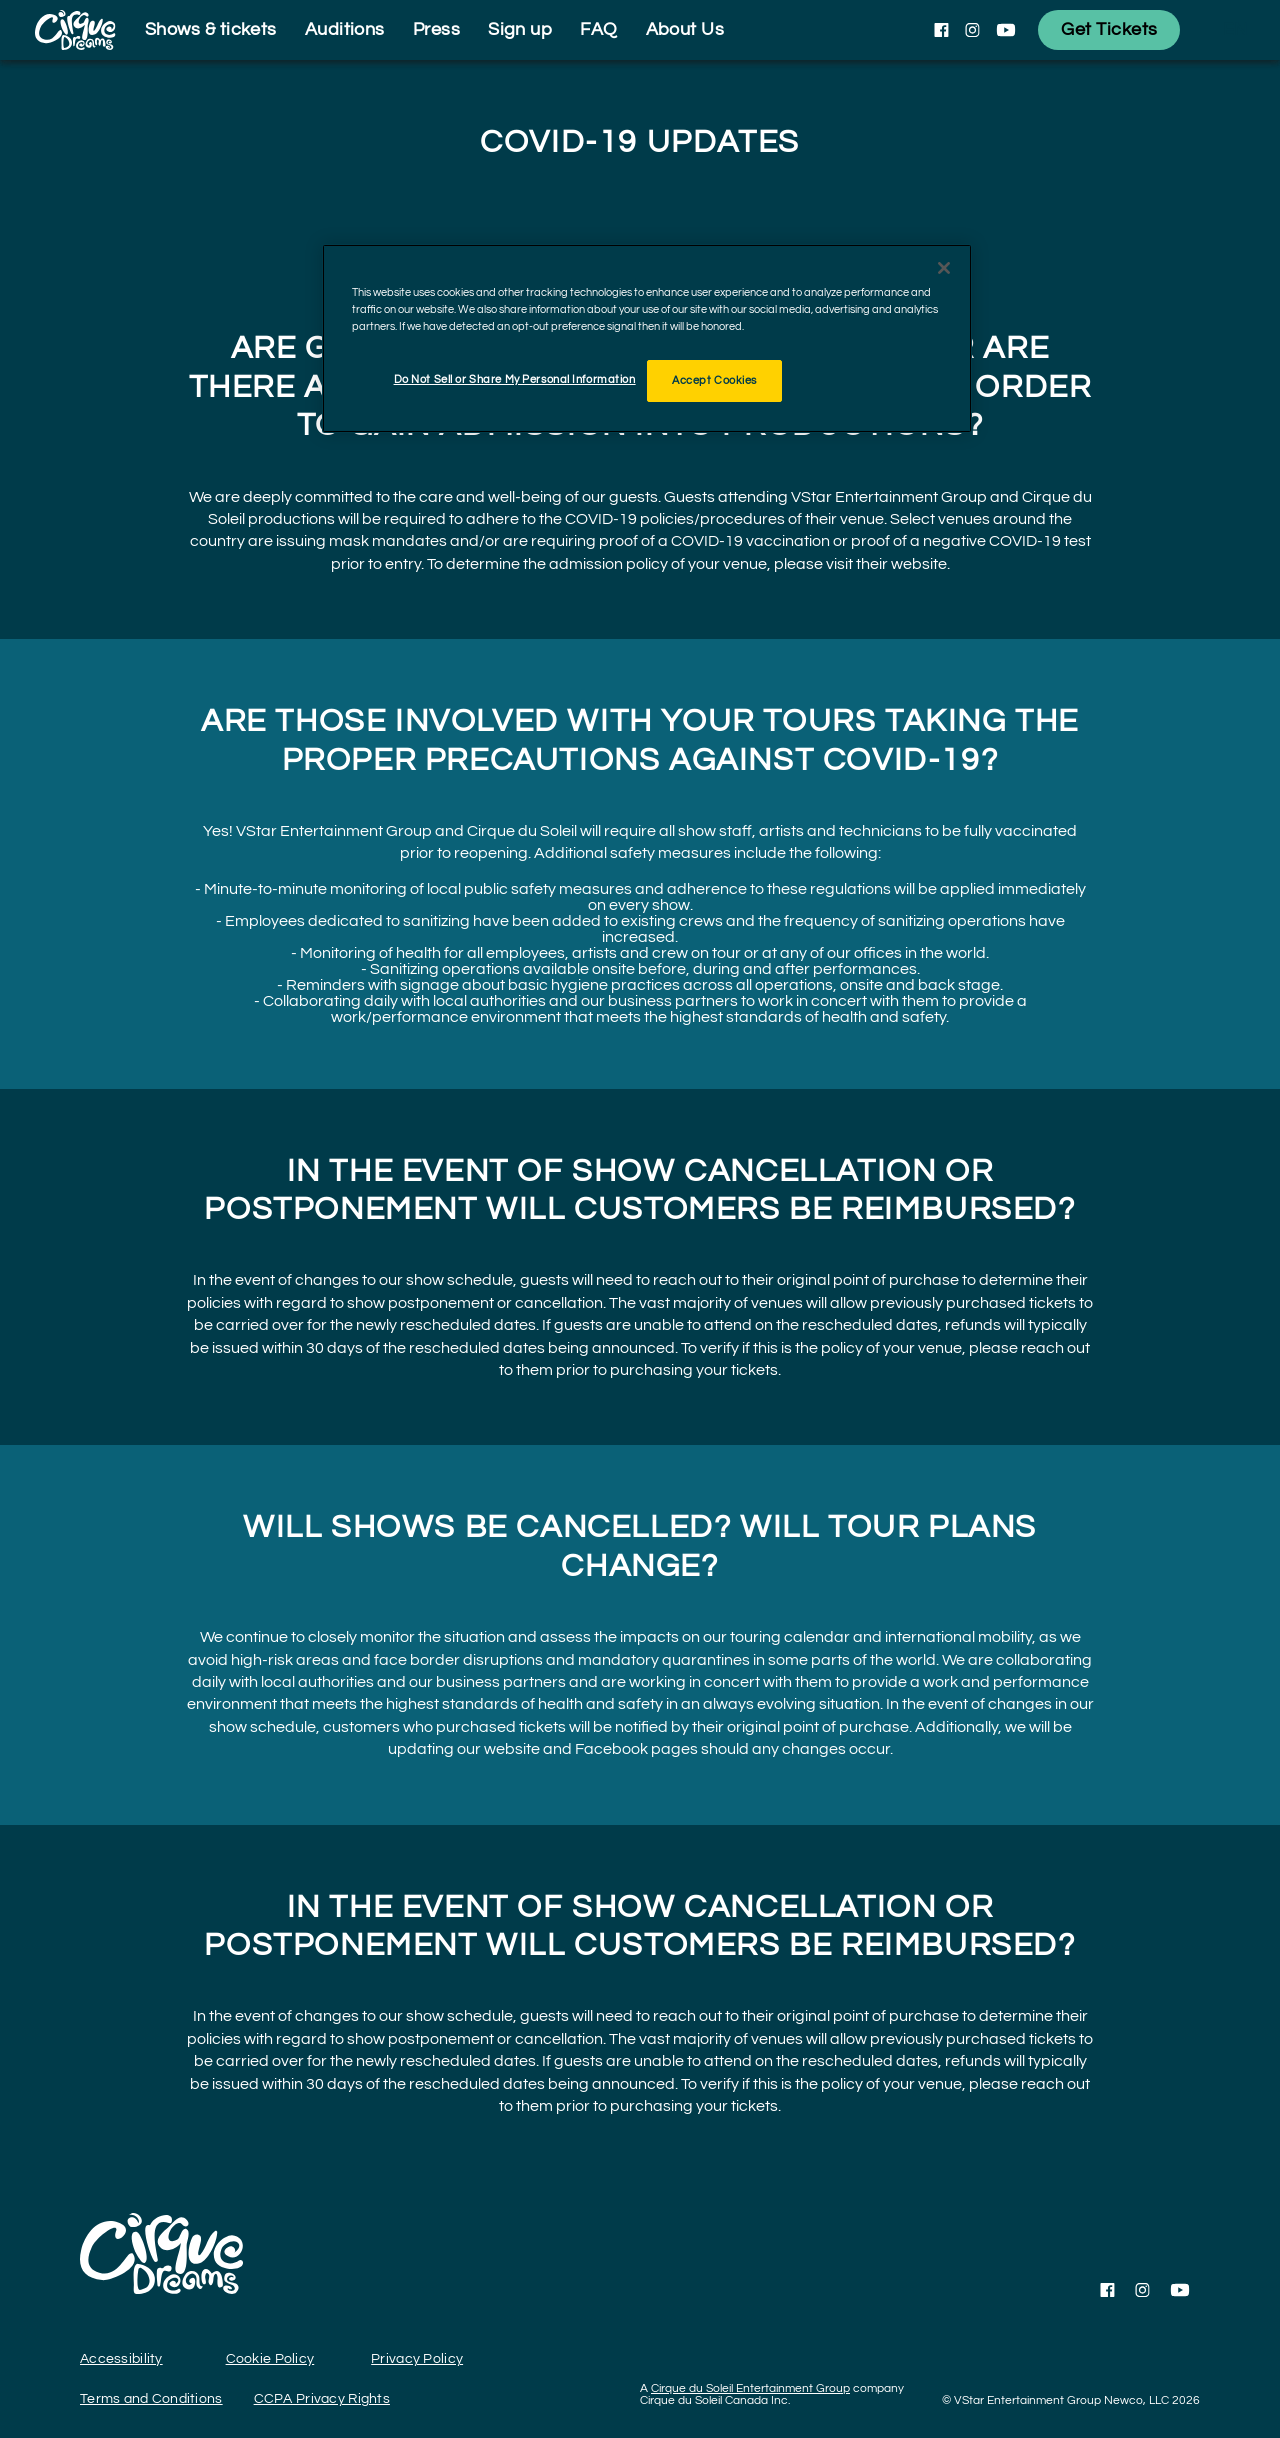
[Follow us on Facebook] (941, 30)
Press (436, 29)
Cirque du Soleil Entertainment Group (750, 2388)
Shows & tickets (211, 29)
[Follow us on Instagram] (972, 30)
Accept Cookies (714, 380)
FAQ (598, 29)
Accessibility (121, 2359)
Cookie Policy (270, 2359)
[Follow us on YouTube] (1006, 30)
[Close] (944, 268)
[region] (647, 338)
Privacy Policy (417, 2359)
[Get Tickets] (1109, 30)
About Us (685, 29)
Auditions (345, 29)
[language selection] (1235, 30)
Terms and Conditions (151, 2399)
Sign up (520, 29)
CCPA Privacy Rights (322, 2399)
